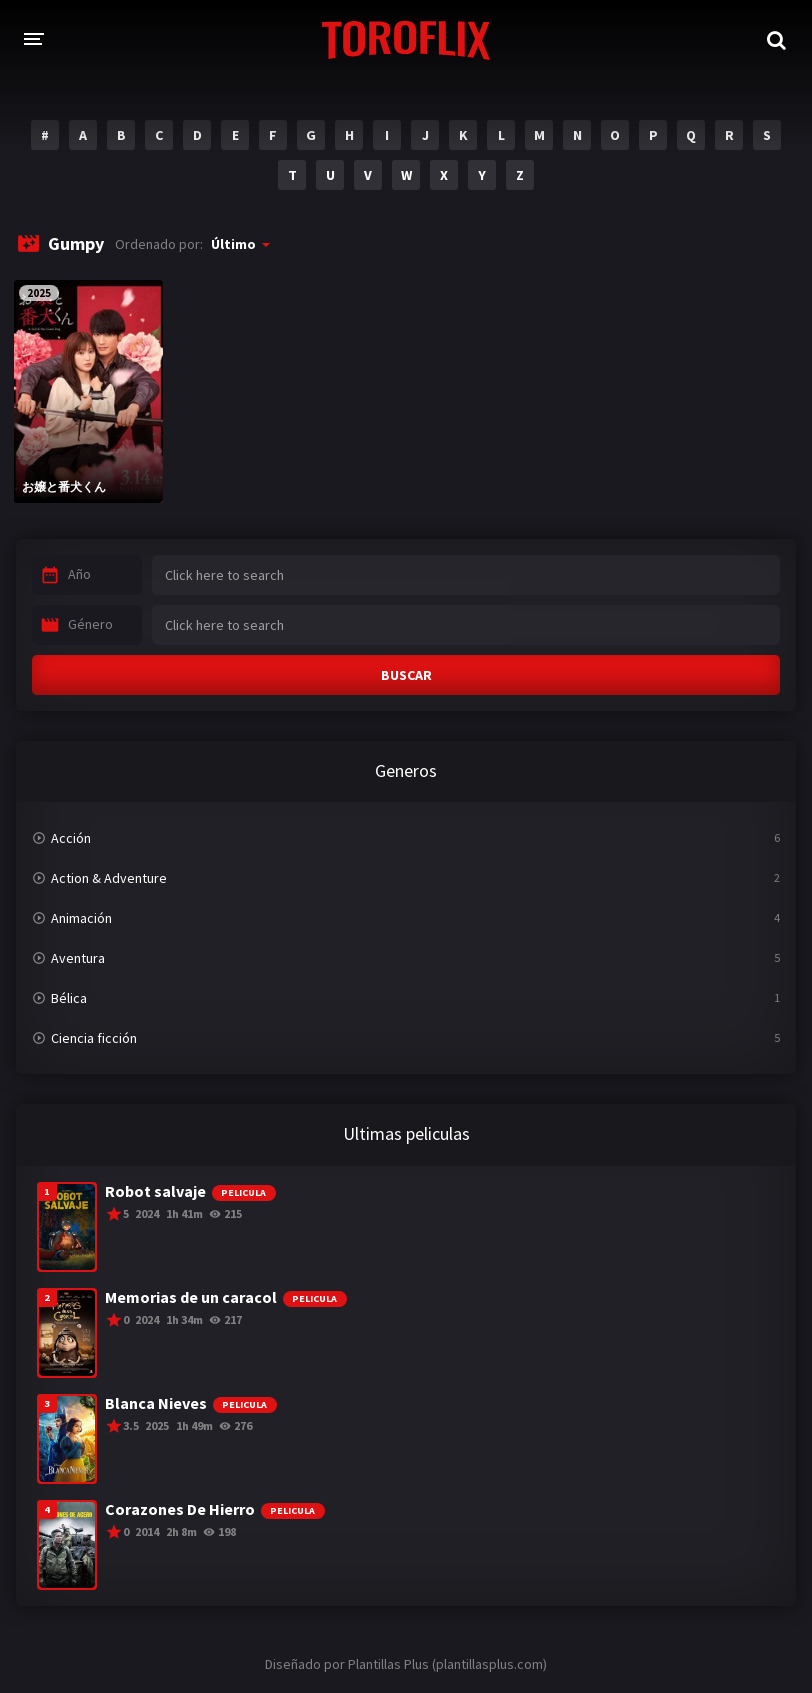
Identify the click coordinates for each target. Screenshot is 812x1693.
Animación (81, 918)
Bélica (69, 998)
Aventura (78, 958)
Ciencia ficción (94, 1038)
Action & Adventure (109, 878)
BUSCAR (406, 675)
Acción (71, 838)
